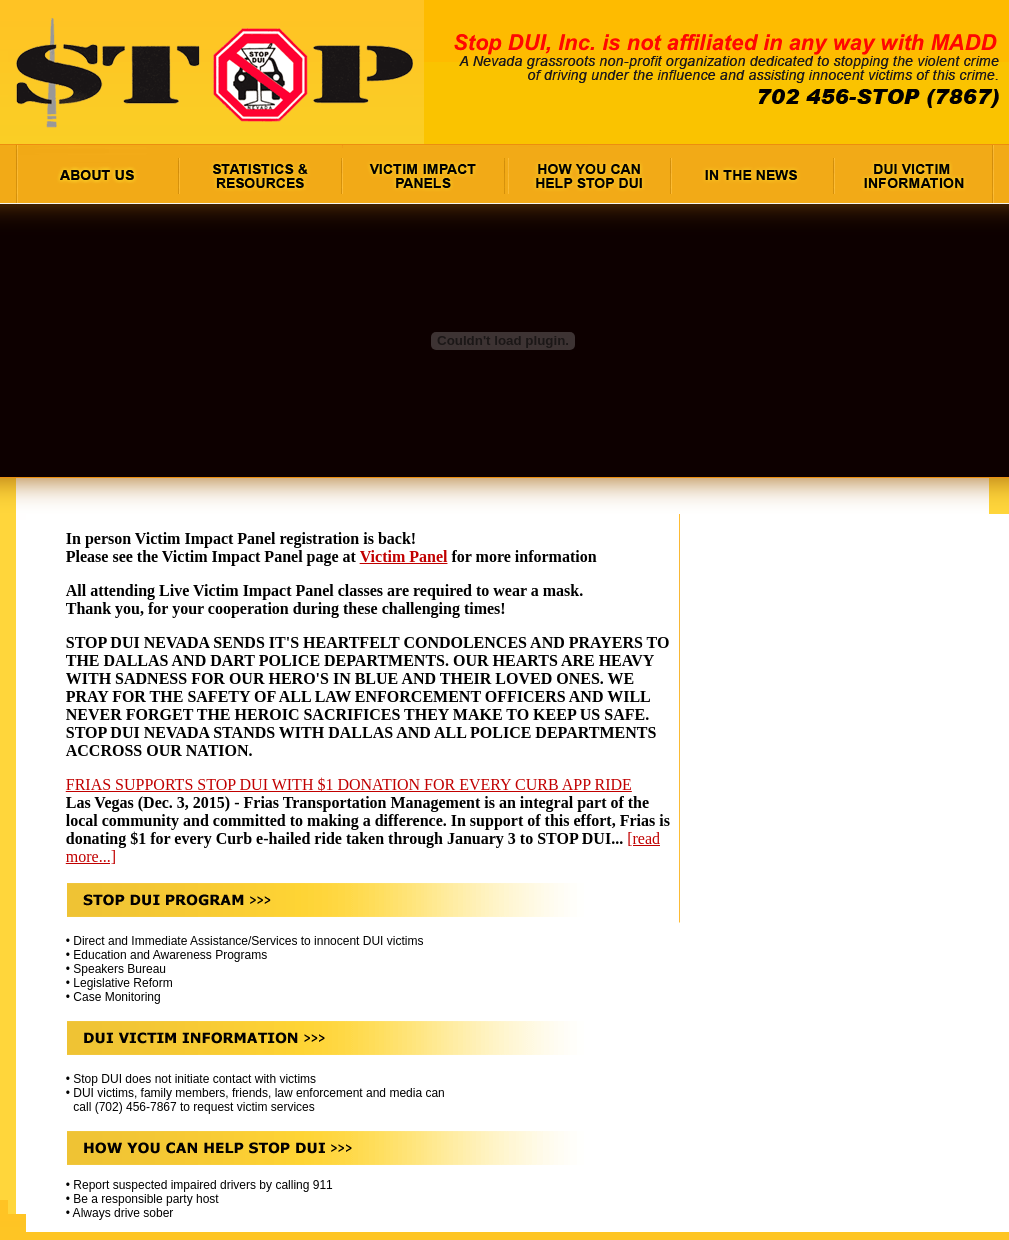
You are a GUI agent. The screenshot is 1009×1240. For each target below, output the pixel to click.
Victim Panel (404, 556)
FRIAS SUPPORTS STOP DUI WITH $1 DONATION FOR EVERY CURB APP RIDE (349, 784)
